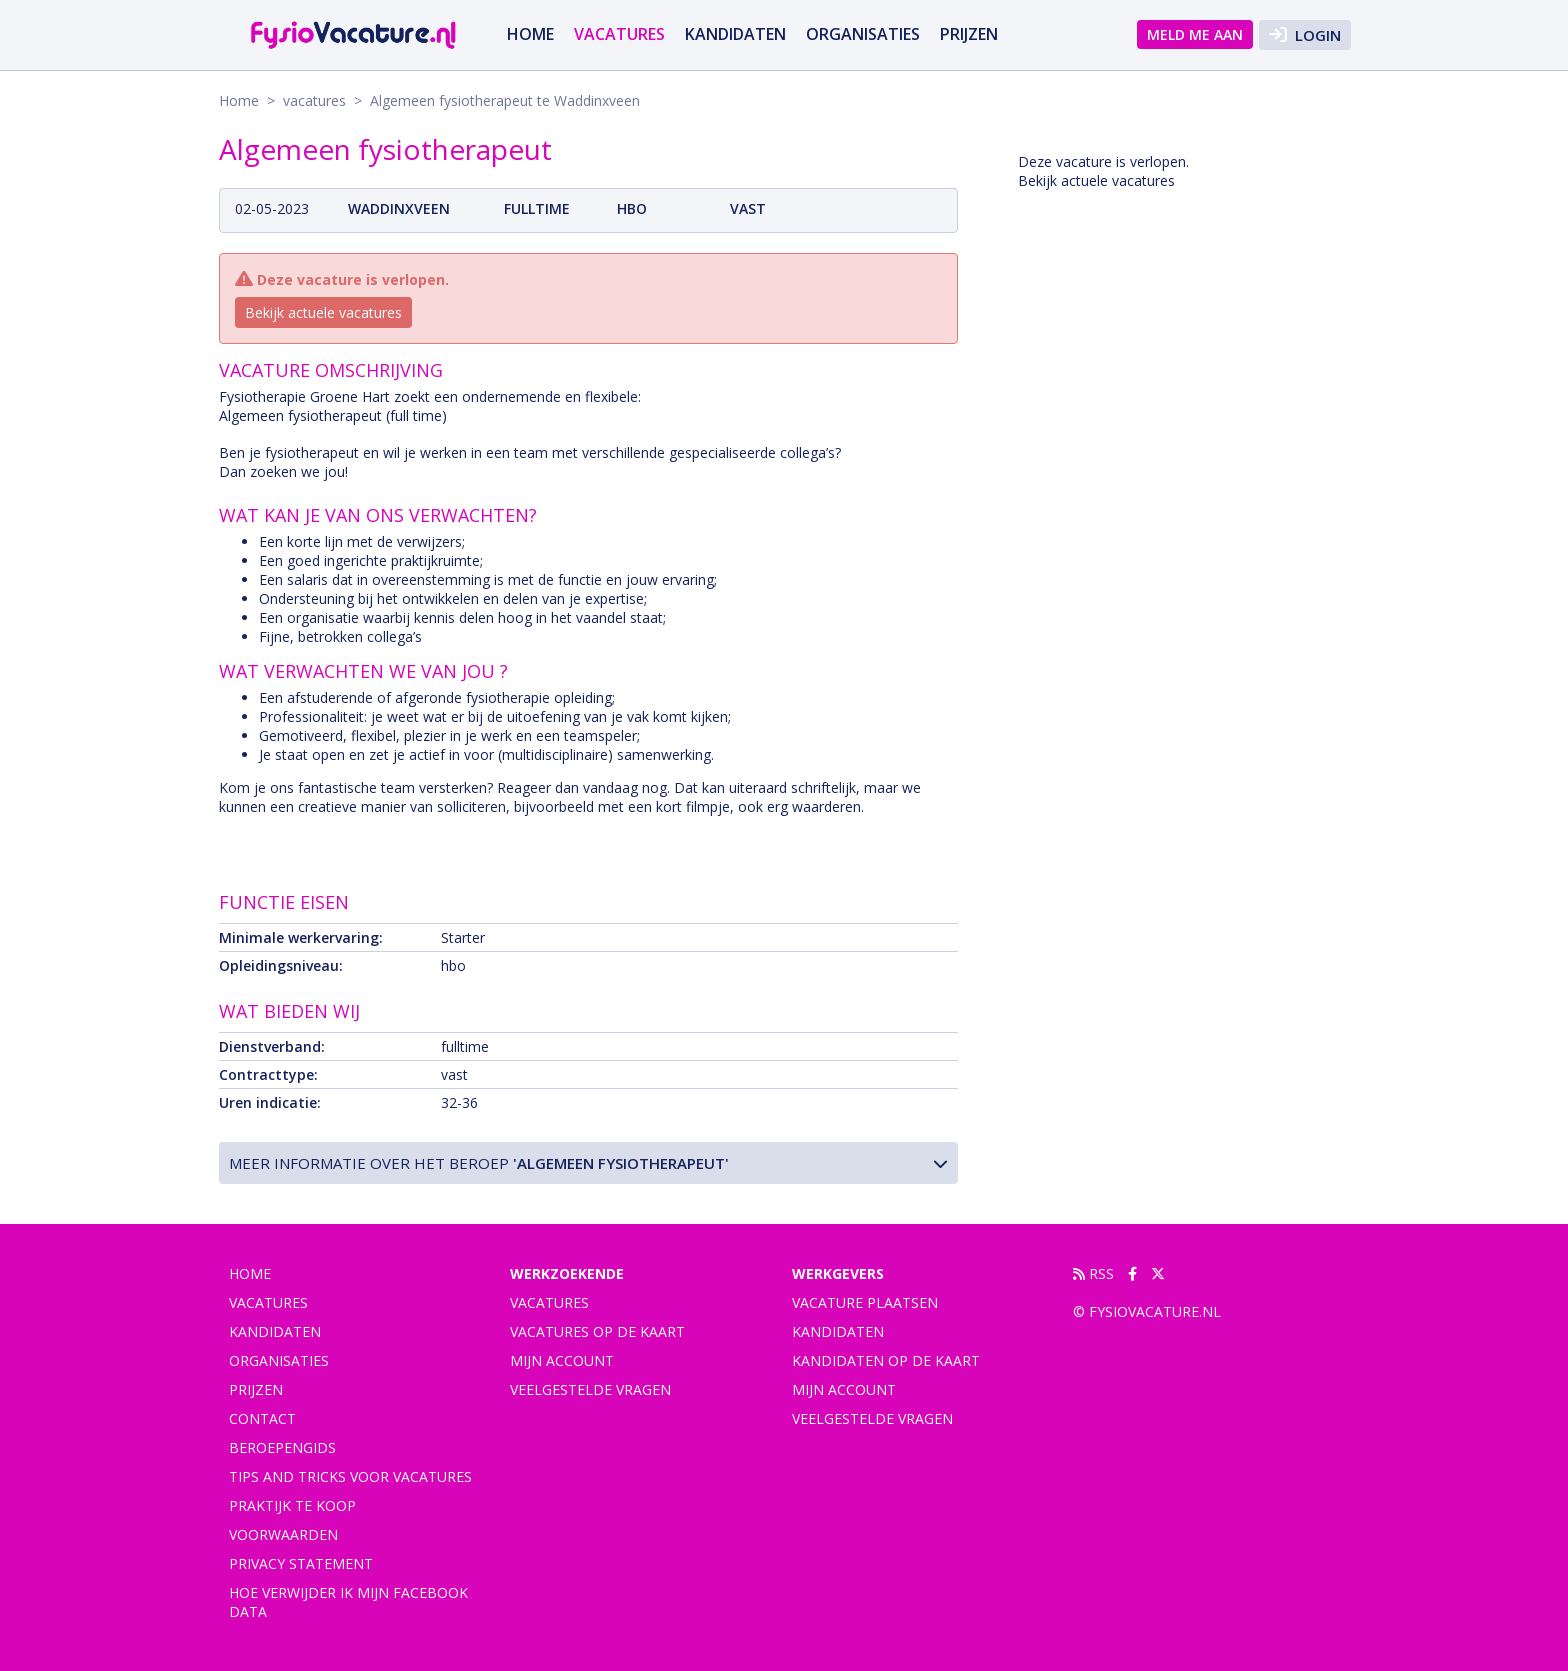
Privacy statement (301, 1563)
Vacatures (549, 1302)
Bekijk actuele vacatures (323, 312)
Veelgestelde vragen (590, 1389)
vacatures (619, 34)
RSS (1093, 1273)
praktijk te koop (292, 1505)
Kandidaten (735, 34)
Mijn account (562, 1360)
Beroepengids (282, 1447)
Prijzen (969, 34)
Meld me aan (1195, 34)
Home (530, 34)
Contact (262, 1418)
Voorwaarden (283, 1534)
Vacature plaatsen (865, 1302)
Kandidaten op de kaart (886, 1360)
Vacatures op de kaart (597, 1331)
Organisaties (863, 34)
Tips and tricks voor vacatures (350, 1476)
